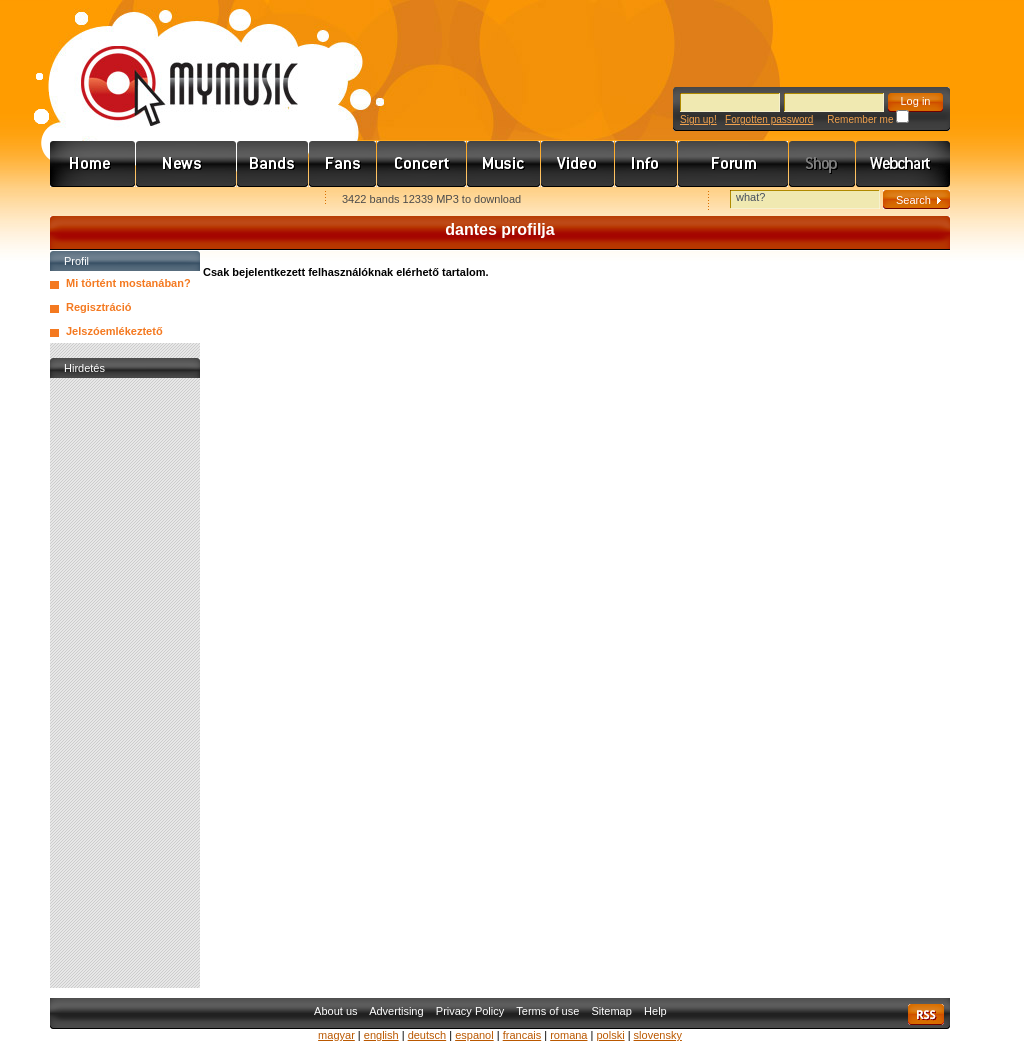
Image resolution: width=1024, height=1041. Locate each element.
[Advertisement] (125, 683)
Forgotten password (769, 119)
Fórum (733, 164)
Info (646, 164)
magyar (336, 1035)
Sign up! (698, 119)
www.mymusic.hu (172, 65)
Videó (578, 164)
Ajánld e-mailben (261, 200)
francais (522, 1035)
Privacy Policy (470, 1011)
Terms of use (547, 1011)
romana (568, 1035)
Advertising (396, 1011)
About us (335, 1011)
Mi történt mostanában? (128, 283)
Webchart (903, 164)
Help (655, 1011)
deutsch (427, 1035)
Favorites (91, 200)
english (381, 1035)
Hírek (186, 164)
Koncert (422, 164)
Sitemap (612, 1011)
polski (610, 1035)
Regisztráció (98, 307)
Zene (504, 164)
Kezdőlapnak (176, 200)
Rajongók (343, 164)
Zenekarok (273, 164)
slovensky (658, 1035)
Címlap (93, 164)
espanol (474, 1035)
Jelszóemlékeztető (114, 331)
